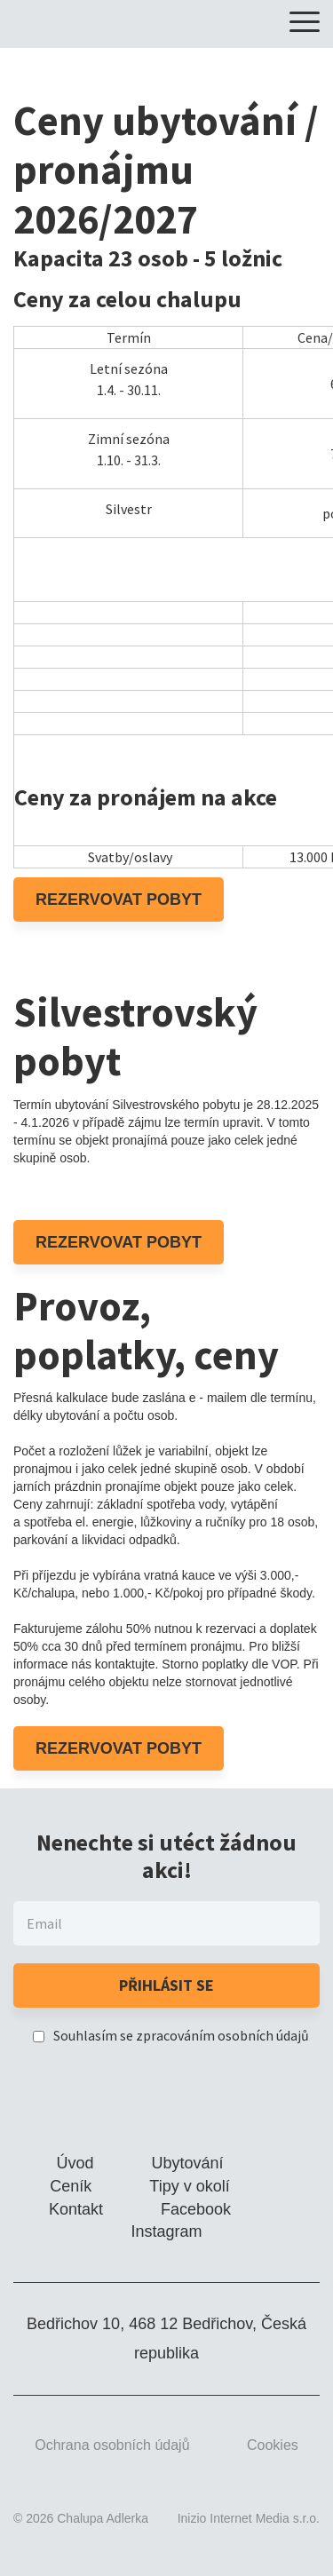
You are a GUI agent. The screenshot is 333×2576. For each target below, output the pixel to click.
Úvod (74, 2163)
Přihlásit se (166, 1985)
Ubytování (188, 2163)
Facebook (196, 2209)
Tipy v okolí (189, 2186)
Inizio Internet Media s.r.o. (249, 2518)
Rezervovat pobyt (119, 899)
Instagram (166, 2231)
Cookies (272, 2445)
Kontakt (76, 2209)
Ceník (70, 2186)
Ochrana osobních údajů (112, 2445)
